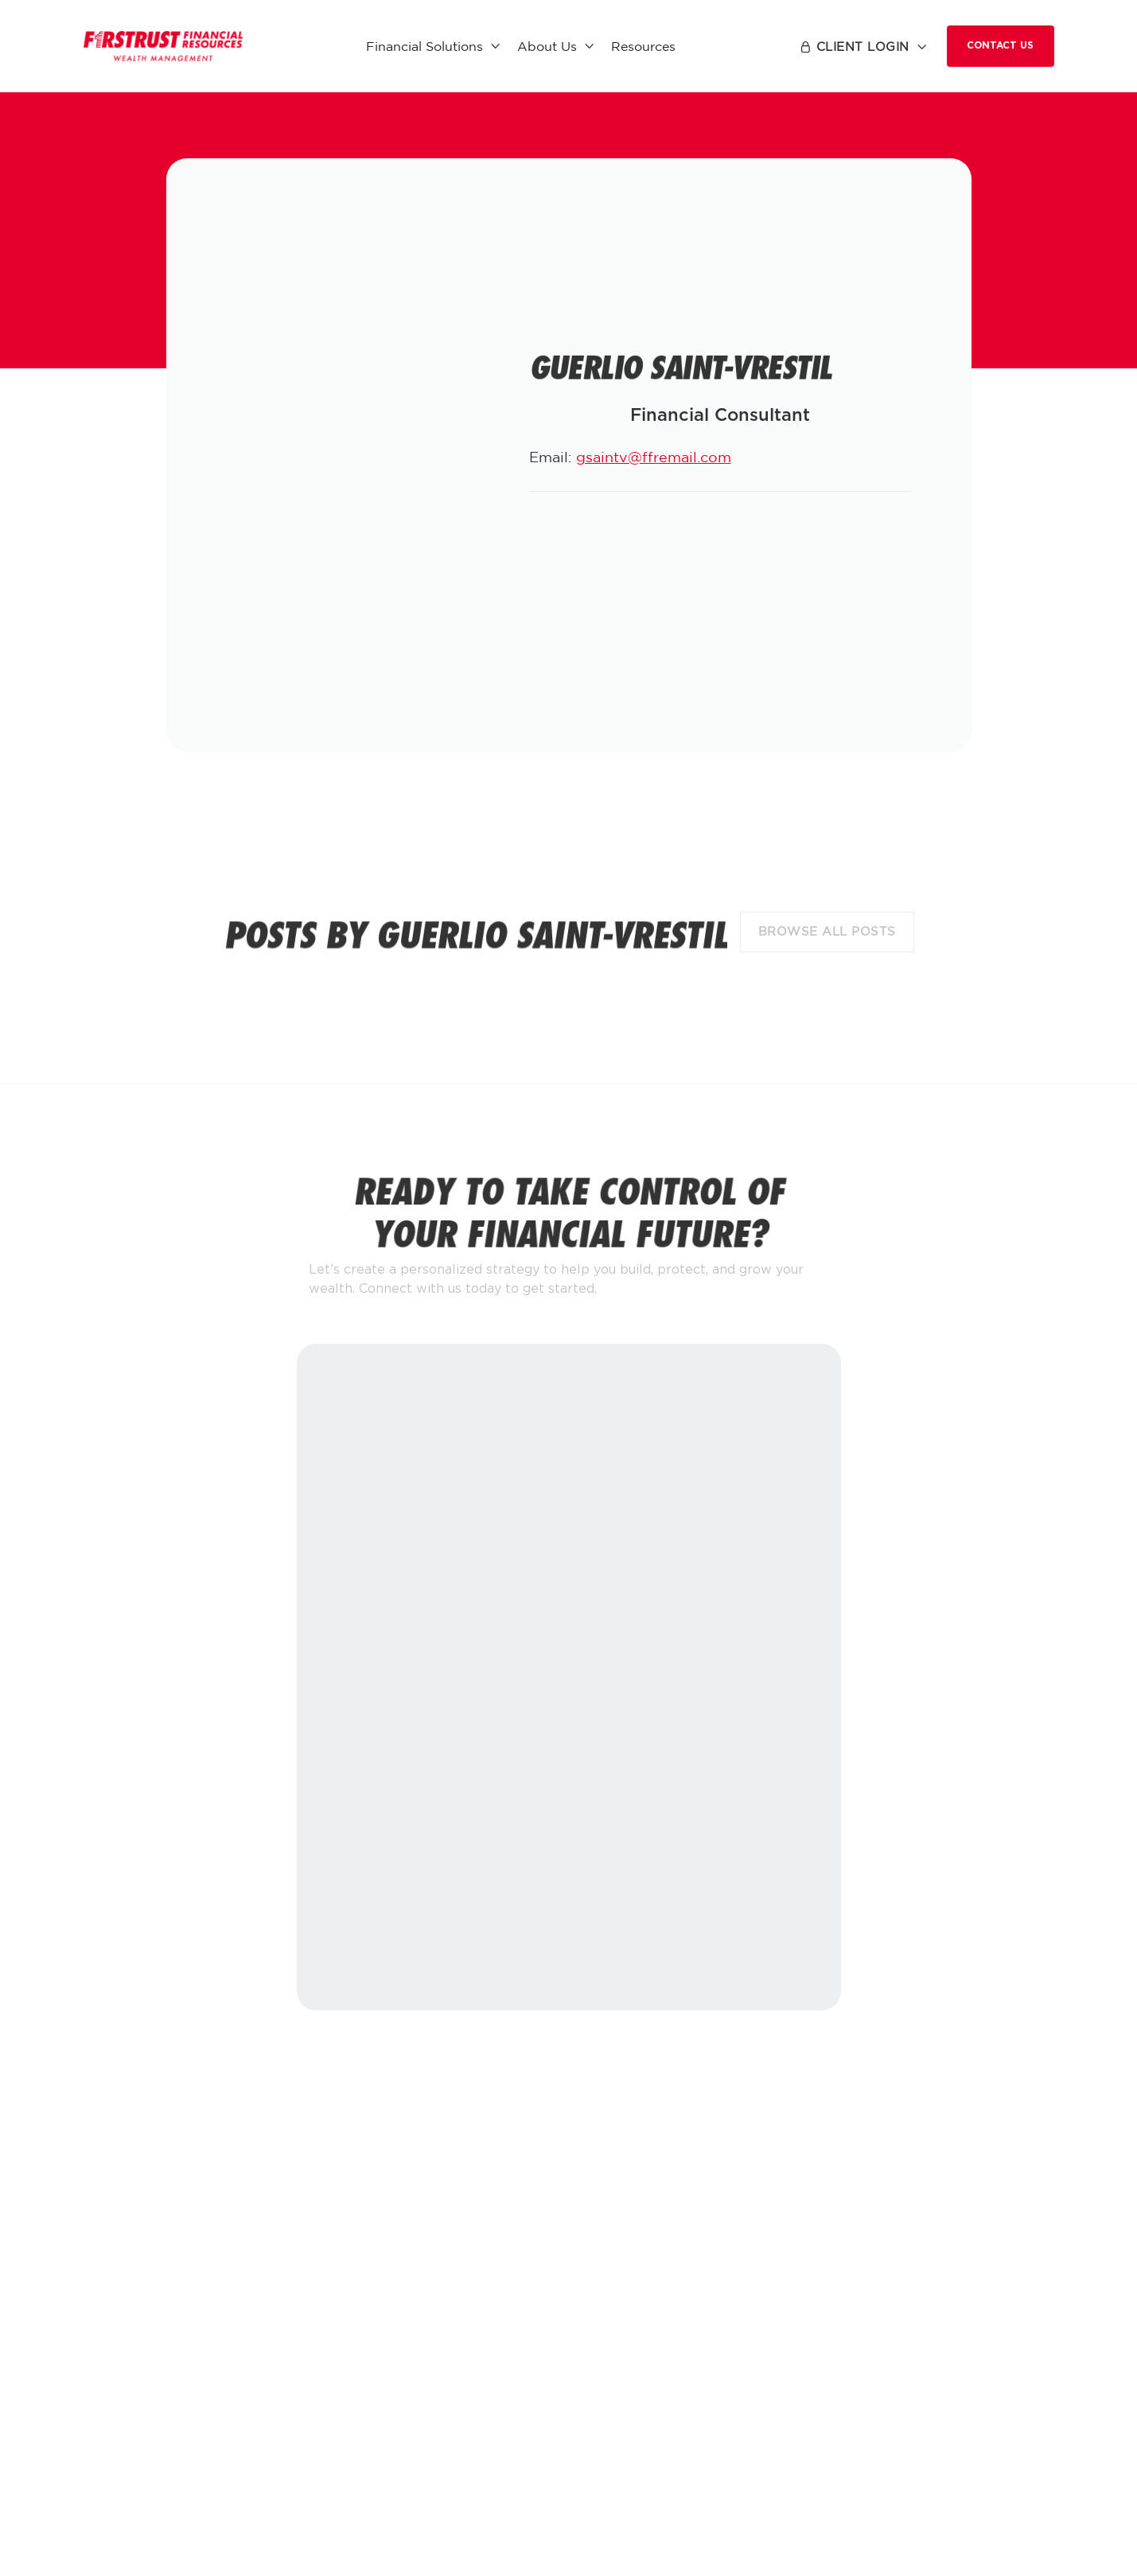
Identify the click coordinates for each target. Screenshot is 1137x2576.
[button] (433, 46)
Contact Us (1000, 45)
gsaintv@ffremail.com (653, 457)
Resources (643, 46)
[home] (163, 46)
